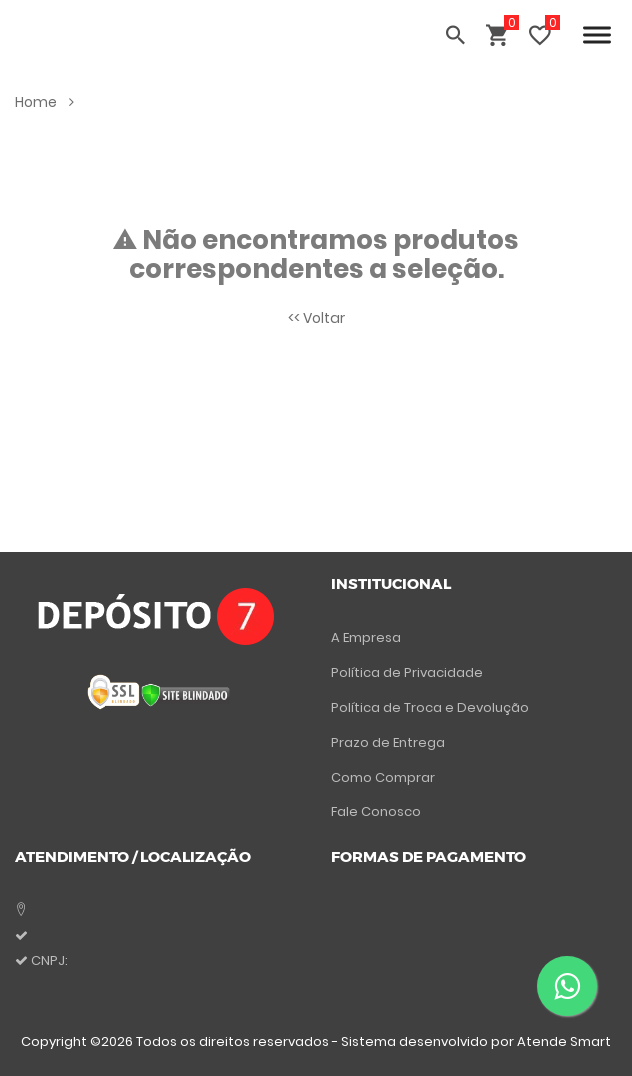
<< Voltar (316, 318)
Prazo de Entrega (388, 742)
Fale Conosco (376, 811)
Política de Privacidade (407, 672)
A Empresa (366, 637)
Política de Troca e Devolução (430, 707)
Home (44, 102)
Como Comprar (383, 777)
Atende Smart (564, 1041)
